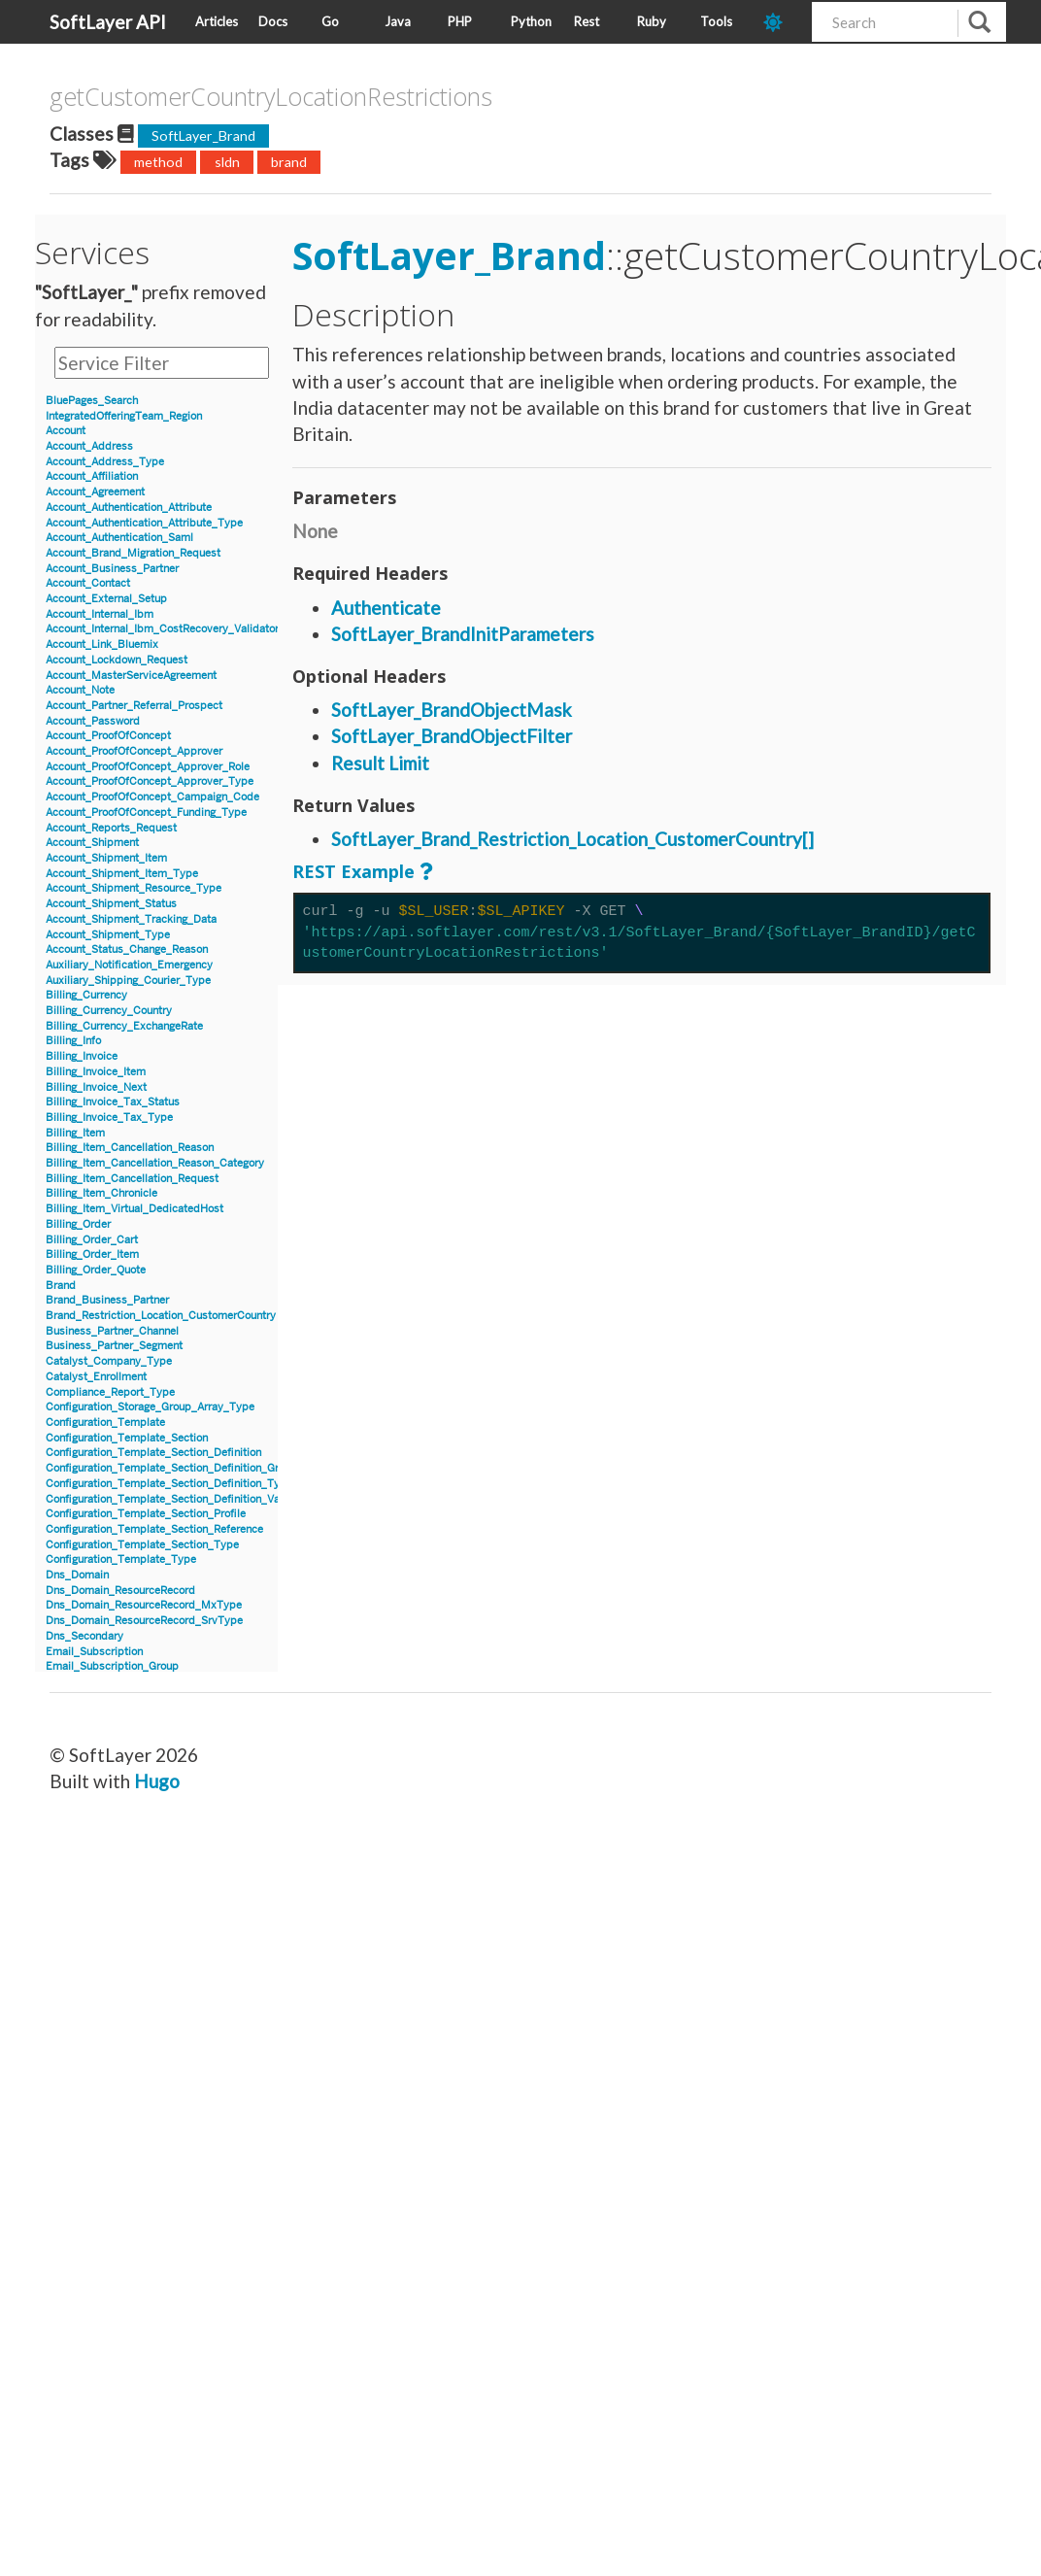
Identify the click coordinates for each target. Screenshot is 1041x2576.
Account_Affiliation (92, 476)
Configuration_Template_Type (121, 1559)
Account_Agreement (95, 492)
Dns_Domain (77, 1575)
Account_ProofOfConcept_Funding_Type (146, 812)
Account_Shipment (92, 842)
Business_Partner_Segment (114, 1345)
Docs (272, 21)
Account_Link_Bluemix (102, 644)
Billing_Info (73, 1040)
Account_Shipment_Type (108, 935)
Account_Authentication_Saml (119, 537)
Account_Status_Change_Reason (127, 949)
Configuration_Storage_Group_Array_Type (150, 1407)
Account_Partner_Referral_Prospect (134, 705)
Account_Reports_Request (111, 828)
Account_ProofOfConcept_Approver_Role (148, 767)
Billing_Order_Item (92, 1254)
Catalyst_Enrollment (96, 1377)
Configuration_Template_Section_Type (142, 1545)
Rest (586, 21)
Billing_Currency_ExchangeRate (124, 1026)
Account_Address (89, 446)
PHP (460, 21)
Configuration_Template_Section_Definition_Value (170, 1499)
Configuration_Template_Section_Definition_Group (171, 1468)
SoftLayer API (108, 22)
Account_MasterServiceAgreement (131, 675)
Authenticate (386, 607)
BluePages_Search (92, 400)
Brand (61, 1285)
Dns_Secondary (84, 1636)
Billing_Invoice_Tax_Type (109, 1117)
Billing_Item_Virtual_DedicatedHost (134, 1209)
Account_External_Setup (106, 599)
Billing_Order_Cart (92, 1240)
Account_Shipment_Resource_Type (133, 888)
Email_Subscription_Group (112, 1666)
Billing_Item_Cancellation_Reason (130, 1147)
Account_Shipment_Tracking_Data (131, 919)
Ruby (651, 21)
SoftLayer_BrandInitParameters (462, 634)
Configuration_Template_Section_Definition (153, 1452)
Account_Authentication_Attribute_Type (144, 523)
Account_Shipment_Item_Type (122, 873)
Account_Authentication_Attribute (129, 507)
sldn (227, 161)
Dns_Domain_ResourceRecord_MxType (144, 1605)
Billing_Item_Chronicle (101, 1193)
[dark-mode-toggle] (780, 22)
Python (531, 21)
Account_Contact (88, 583)
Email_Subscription (94, 1651)
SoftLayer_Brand (203, 135)
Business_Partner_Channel (112, 1331)
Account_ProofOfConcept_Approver (134, 751)
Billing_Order (78, 1224)
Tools (716, 21)
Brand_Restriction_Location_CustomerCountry (161, 1315)
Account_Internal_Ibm (99, 614)
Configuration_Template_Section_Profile (146, 1514)
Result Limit (380, 763)
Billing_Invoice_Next (96, 1087)
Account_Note (80, 690)
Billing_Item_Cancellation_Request (132, 1178)
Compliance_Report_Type (110, 1392)
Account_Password (93, 721)
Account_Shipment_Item (106, 858)
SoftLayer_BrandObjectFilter (451, 736)
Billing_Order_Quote (96, 1270)
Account (65, 430)
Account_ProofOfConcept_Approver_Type (149, 781)
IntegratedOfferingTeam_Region (124, 416)
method (158, 161)
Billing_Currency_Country (109, 1010)
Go (330, 21)
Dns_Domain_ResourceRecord (120, 1590)
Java (398, 21)
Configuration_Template (105, 1422)
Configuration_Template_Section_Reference (154, 1529)
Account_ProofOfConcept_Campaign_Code (152, 797)
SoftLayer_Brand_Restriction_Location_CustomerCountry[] (572, 839)
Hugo (157, 1781)
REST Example (353, 871)
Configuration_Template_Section (127, 1438)
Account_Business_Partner (112, 568)
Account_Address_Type (105, 462)
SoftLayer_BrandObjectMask (451, 709)
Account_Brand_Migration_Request (133, 553)
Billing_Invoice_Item (96, 1072)
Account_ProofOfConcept (108, 735)
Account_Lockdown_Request (116, 660)
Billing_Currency (86, 995)
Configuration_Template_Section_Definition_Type (169, 1483)
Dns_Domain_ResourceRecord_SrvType (144, 1620)
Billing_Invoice (82, 1056)
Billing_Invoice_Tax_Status (113, 1102)
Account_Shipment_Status (111, 904)
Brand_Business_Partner (107, 1300)
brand (289, 161)
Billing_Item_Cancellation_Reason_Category (155, 1163)
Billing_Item (75, 1133)
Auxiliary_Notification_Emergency (129, 965)
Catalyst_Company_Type (109, 1361)
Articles (216, 21)
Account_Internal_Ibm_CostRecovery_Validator (162, 629)
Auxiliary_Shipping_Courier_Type (128, 980)
